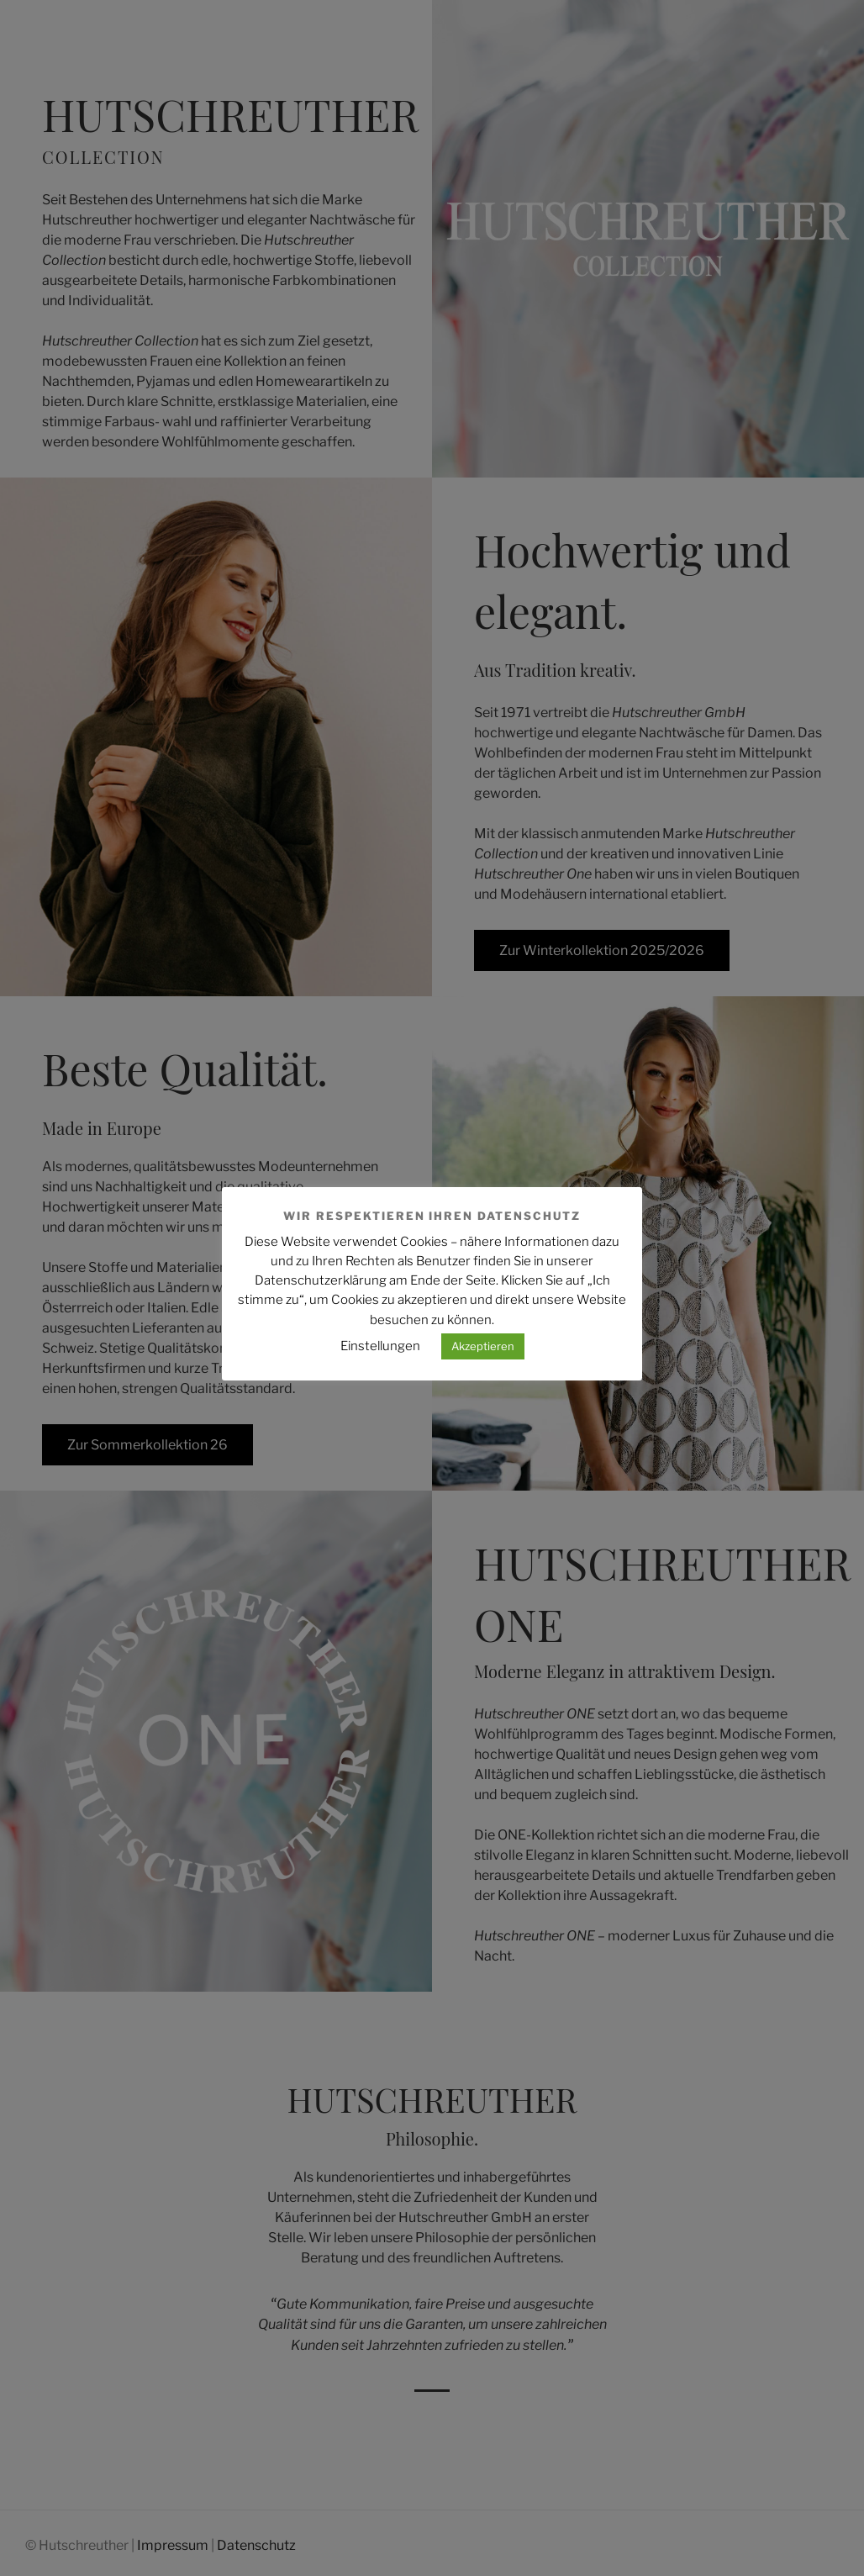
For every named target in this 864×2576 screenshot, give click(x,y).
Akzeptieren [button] (482, 1346)
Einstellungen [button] (380, 1346)
